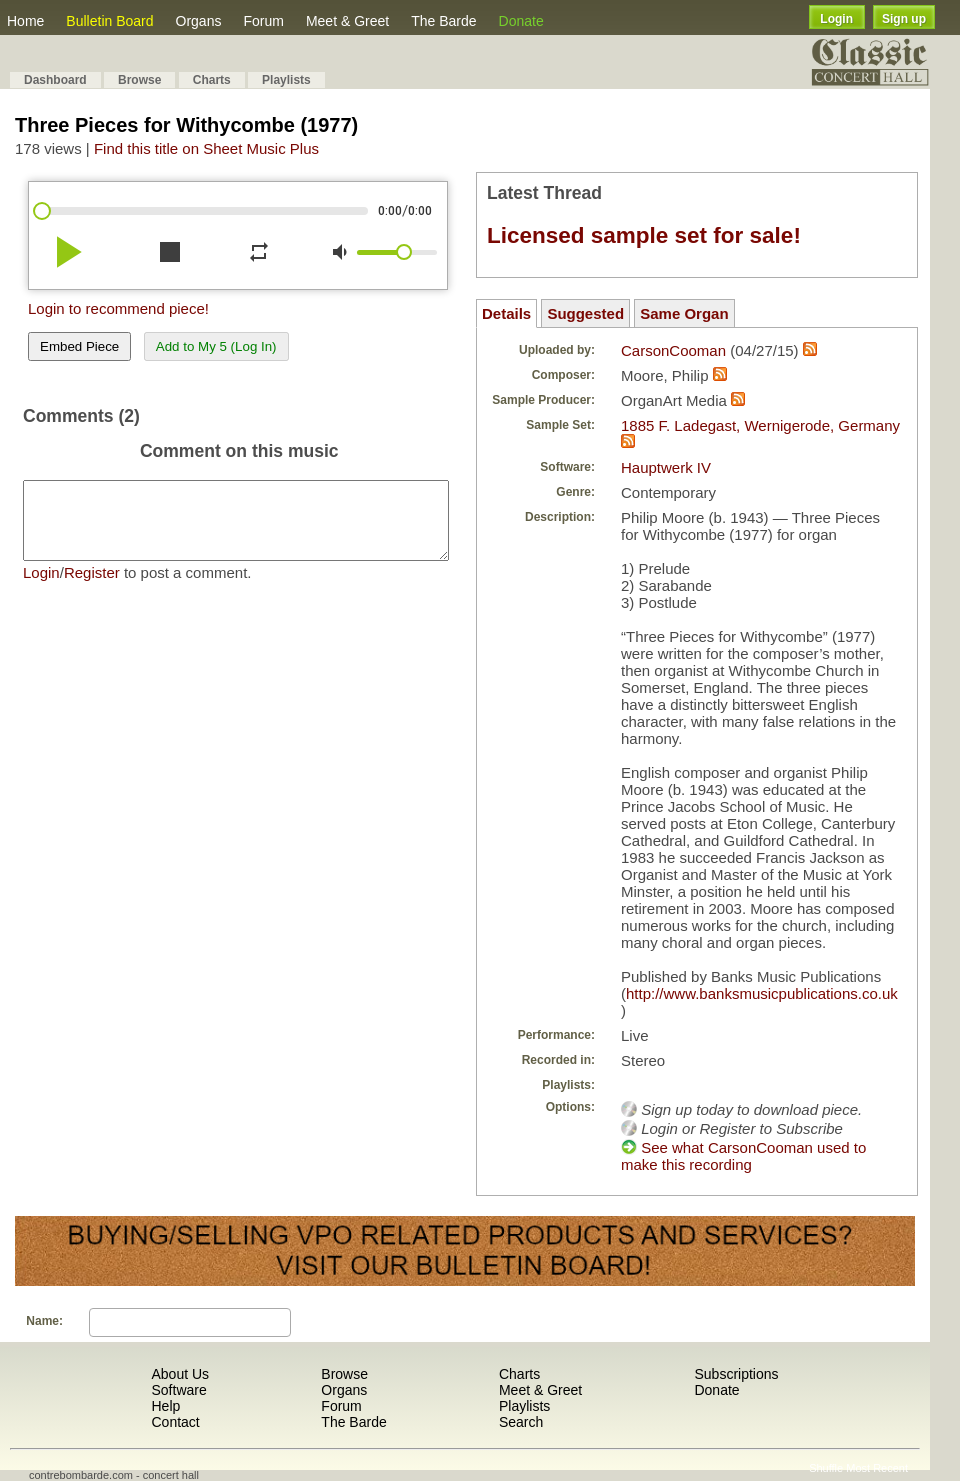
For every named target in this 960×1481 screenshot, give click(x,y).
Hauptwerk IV (666, 467)
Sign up (904, 19)
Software (178, 1390)
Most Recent (877, 1468)
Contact (175, 1422)
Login (836, 19)
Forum (263, 21)
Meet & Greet (347, 21)
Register (92, 587)
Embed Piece (79, 346)
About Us (180, 1374)
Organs (199, 21)
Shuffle (826, 1468)
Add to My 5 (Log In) (216, 346)
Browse (139, 80)
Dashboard (55, 80)
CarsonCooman (673, 350)
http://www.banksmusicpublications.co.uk (762, 993)
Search (521, 1422)
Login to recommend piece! (118, 308)
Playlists (286, 80)
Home (25, 21)
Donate (521, 21)
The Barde (443, 21)
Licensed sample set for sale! (644, 235)
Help (165, 1406)
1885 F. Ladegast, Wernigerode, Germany (760, 425)
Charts (212, 80)
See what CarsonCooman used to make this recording (743, 1156)
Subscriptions (736, 1374)
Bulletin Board (109, 21)
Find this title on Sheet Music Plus (206, 148)
